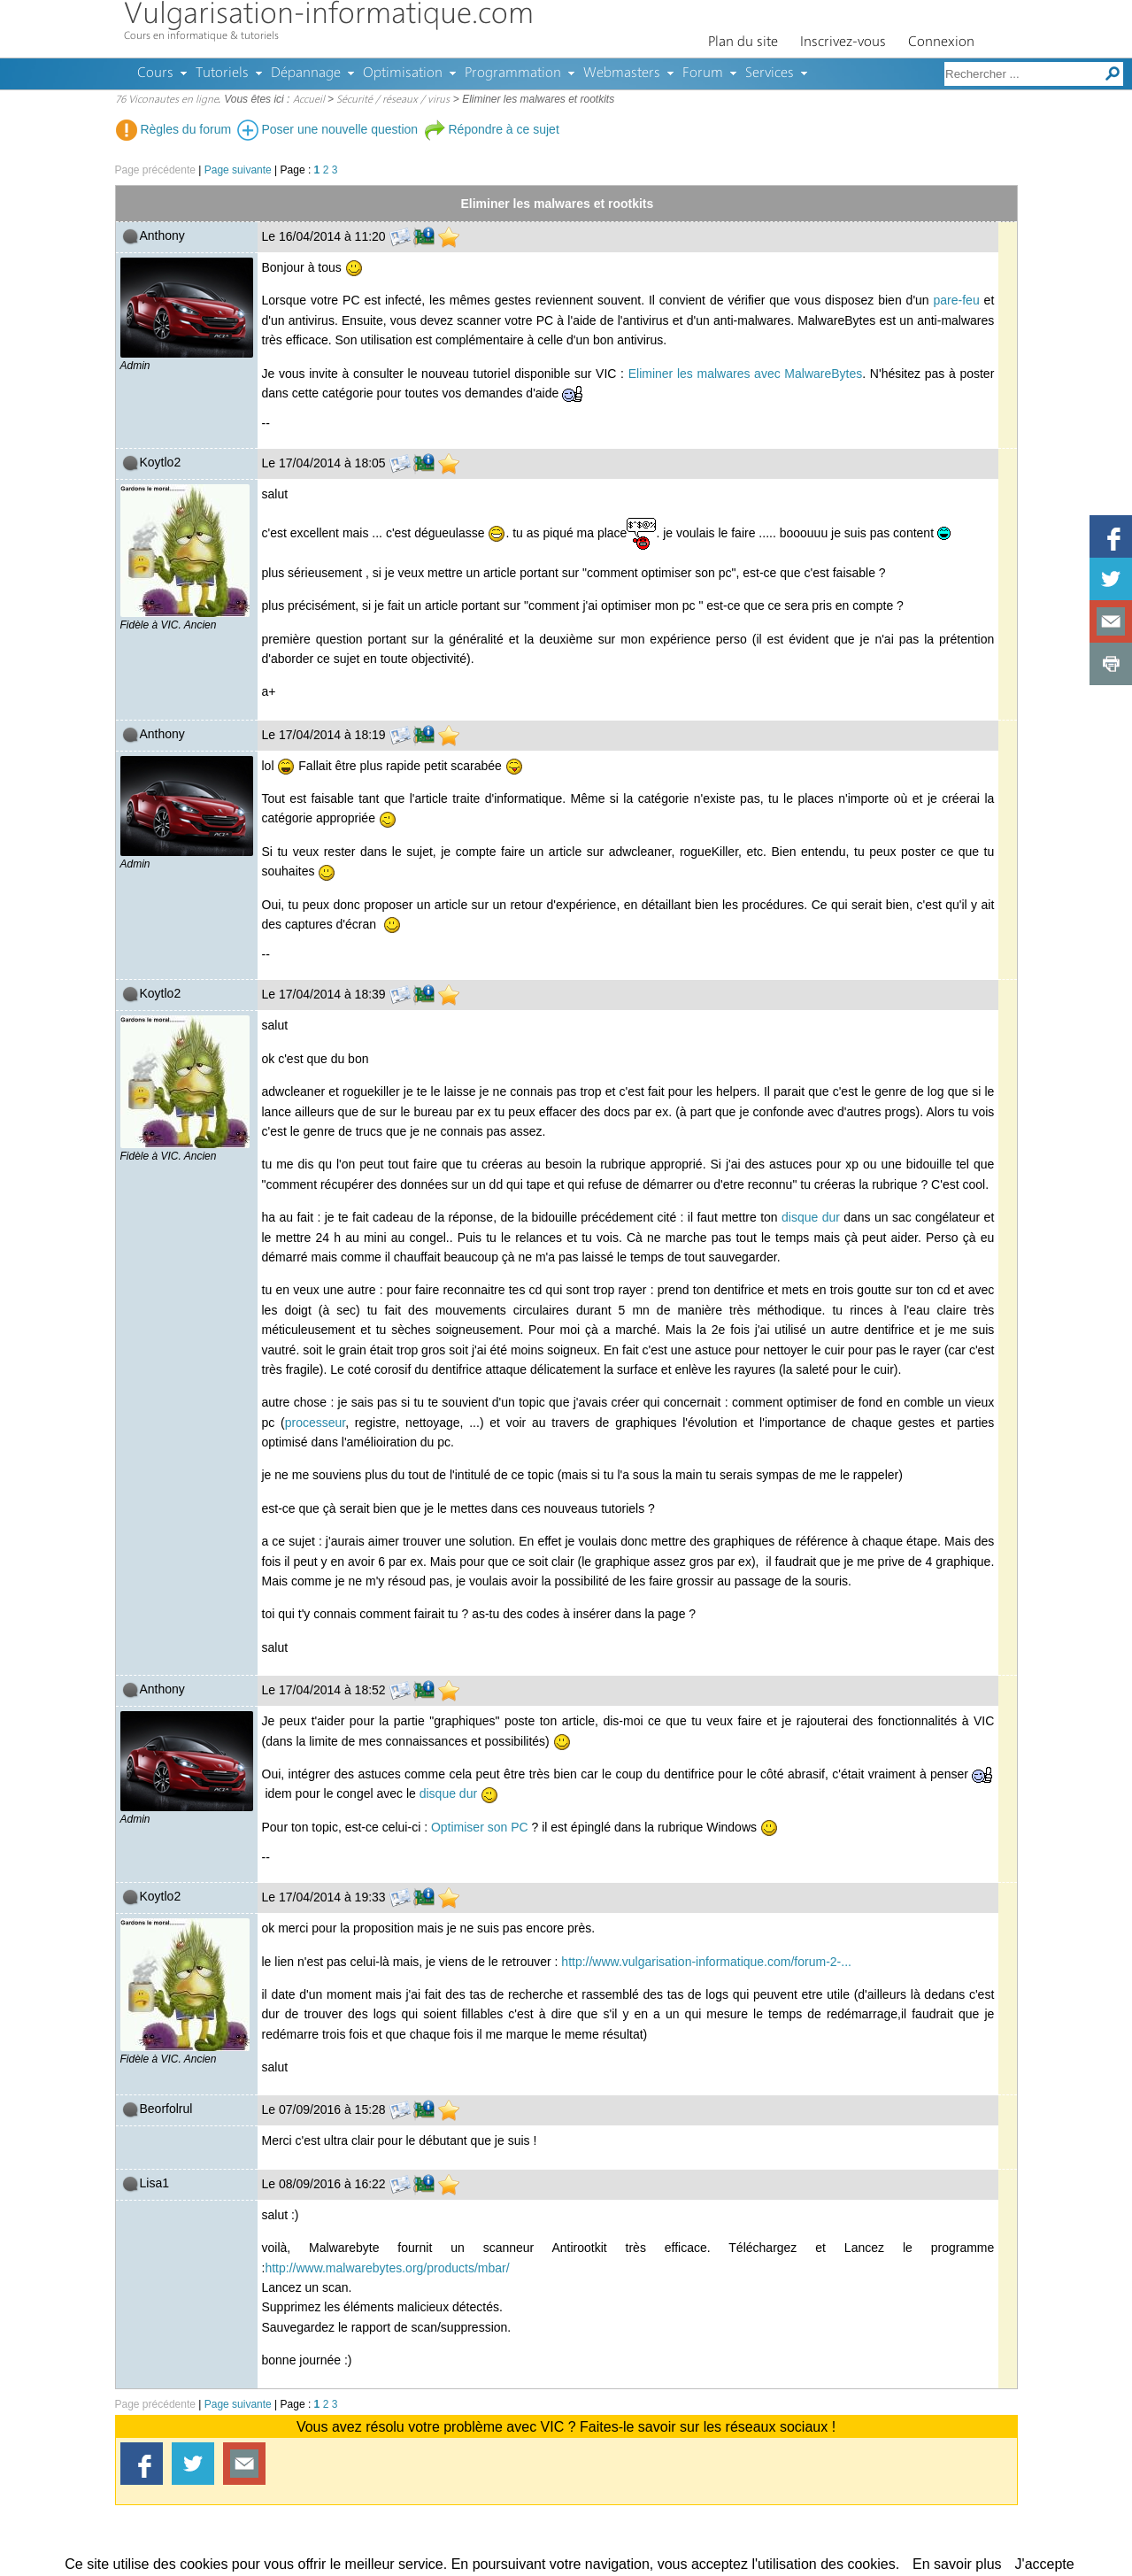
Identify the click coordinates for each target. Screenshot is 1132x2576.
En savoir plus (957, 2564)
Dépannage (306, 73)
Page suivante (238, 170)
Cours (155, 73)
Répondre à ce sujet (491, 129)
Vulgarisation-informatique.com (329, 15)
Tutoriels (222, 73)
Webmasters (621, 73)
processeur (315, 1422)
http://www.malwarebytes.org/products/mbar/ (387, 2268)
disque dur (811, 1217)
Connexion (941, 42)
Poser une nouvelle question (328, 129)
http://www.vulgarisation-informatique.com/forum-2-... (706, 1962)
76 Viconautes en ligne (167, 100)
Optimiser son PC (479, 1827)
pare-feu (957, 300)
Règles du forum (174, 129)
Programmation (513, 73)
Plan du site (743, 42)
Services (769, 73)
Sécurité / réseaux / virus (393, 100)
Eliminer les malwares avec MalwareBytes (745, 373)
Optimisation (403, 73)
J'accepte (1044, 2564)
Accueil (309, 100)
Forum (702, 73)
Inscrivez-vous (843, 42)
